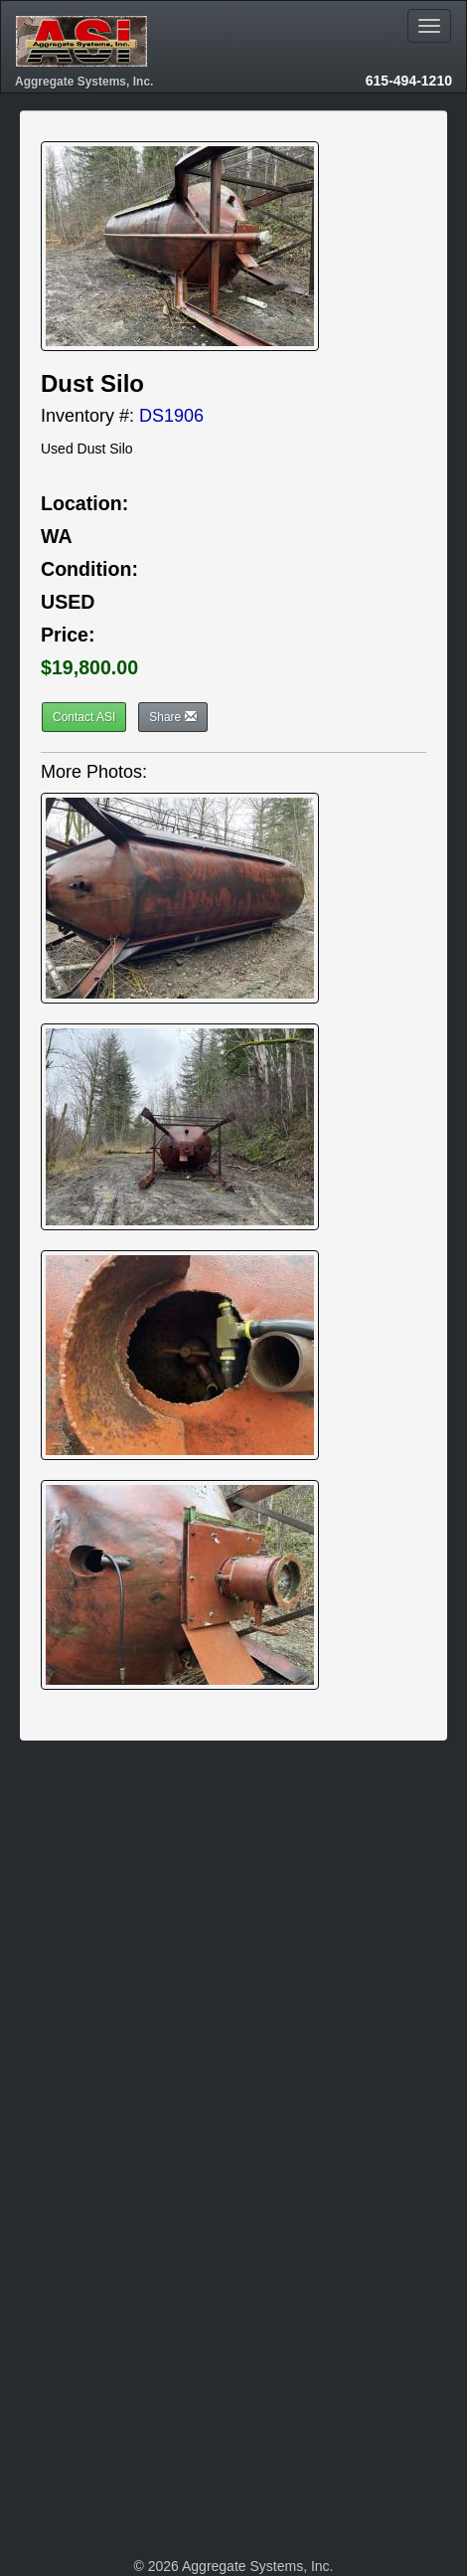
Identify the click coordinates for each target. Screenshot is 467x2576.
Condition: (89, 569)
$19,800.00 (89, 667)
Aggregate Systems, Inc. (84, 82)
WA (57, 536)
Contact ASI (84, 717)
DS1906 (171, 416)
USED (67, 602)
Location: (84, 503)
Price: (67, 634)
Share (172, 717)
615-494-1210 (409, 81)
